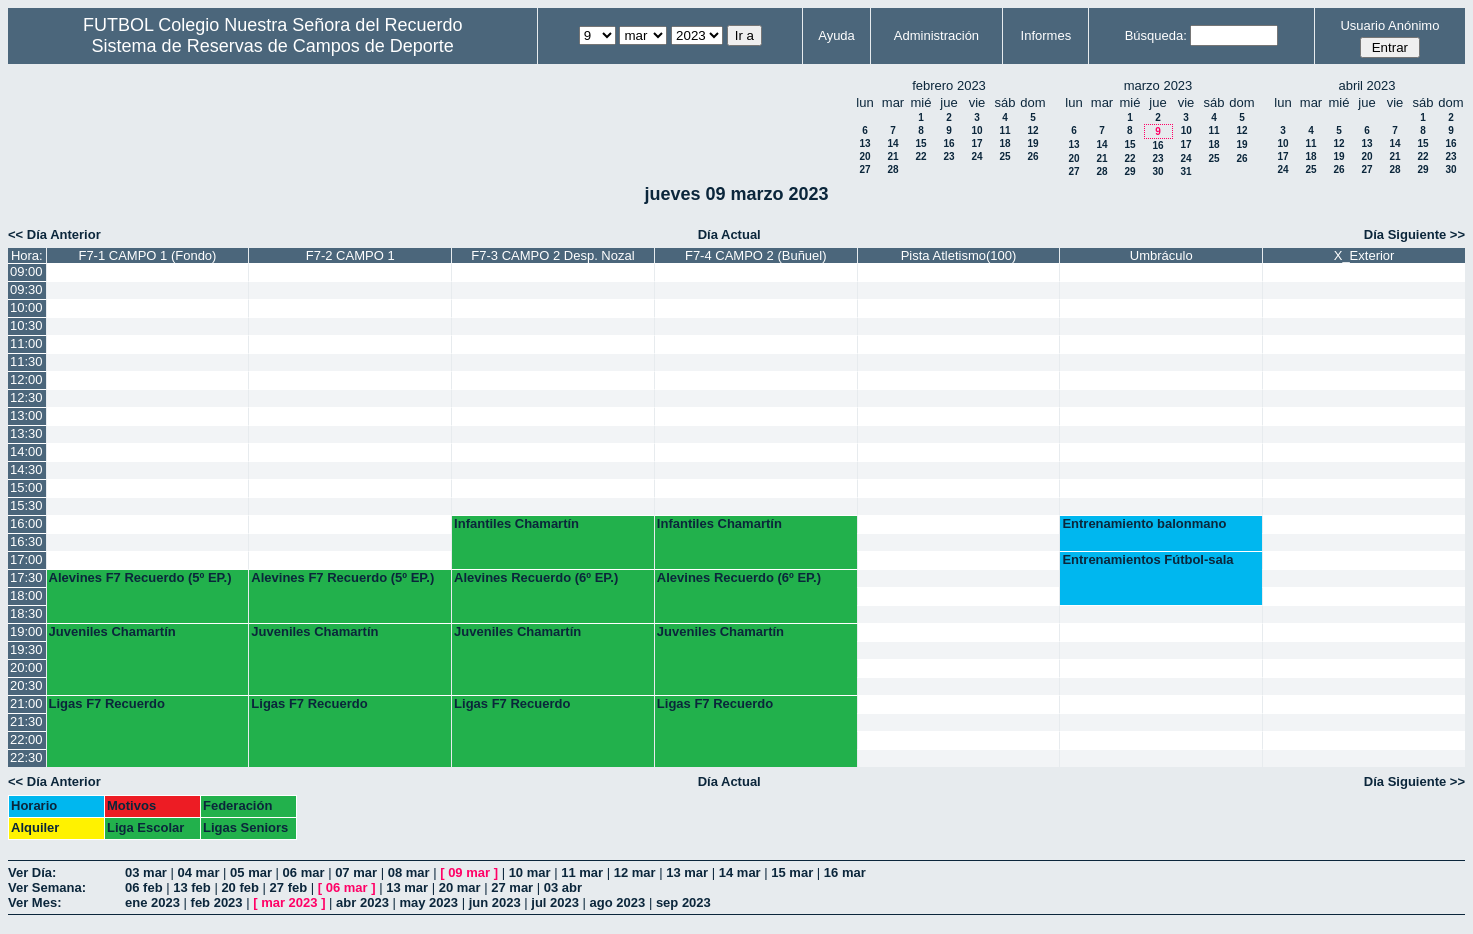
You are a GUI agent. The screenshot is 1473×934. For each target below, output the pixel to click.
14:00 (26, 451)
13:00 (26, 415)
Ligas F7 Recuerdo (107, 703)
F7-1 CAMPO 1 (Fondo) (147, 255)
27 (864, 169)
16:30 (26, 541)
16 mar (845, 872)
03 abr (563, 887)
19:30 (26, 649)
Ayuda (836, 35)
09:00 (26, 271)
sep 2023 (683, 902)
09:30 (26, 289)
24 (976, 156)
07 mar (356, 872)
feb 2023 (217, 902)
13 (864, 143)
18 (1004, 143)
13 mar (687, 872)
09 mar (469, 872)
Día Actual (729, 234)
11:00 (26, 343)
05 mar (251, 872)
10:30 (26, 325)
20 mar (460, 887)
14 (892, 143)
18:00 (26, 595)
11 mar (582, 872)
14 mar (740, 872)
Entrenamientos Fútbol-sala (1147, 559)
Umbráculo (1161, 255)
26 (1032, 156)
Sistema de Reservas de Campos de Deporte (273, 46)
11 (1004, 130)
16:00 (26, 523)
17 (976, 143)
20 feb (240, 887)
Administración (936, 35)
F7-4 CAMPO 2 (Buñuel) (756, 255)
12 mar (635, 872)
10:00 (26, 307)
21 (892, 156)
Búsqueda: (1156, 35)
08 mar (409, 872)
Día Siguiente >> (1414, 234)
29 (1129, 171)
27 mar (512, 887)
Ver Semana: (47, 887)
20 (864, 156)
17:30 (26, 577)
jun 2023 (495, 902)
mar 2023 (289, 902)
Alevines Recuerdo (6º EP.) (536, 577)
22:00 (26, 739)
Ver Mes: (34, 902)
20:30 (26, 685)
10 (976, 130)
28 (892, 169)
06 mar (304, 872)
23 (948, 156)
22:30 (26, 757)
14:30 (26, 469)
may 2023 (428, 902)
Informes (1046, 35)
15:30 (26, 505)
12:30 (26, 397)
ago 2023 (618, 902)
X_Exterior (1364, 255)
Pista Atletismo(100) (959, 255)
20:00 (26, 667)
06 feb (144, 887)
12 (1032, 130)
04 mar (199, 872)
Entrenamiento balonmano (1144, 523)
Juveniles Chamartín (112, 631)
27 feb (289, 887)
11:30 (26, 361)
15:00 (26, 487)
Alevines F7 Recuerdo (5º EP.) (140, 577)
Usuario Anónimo (1389, 25)
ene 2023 (152, 902)
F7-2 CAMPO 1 (350, 255)
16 (948, 143)
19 (1032, 143)
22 (920, 156)
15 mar (792, 872)
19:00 (26, 631)
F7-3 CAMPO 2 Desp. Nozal (552, 255)
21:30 (26, 721)
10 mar (530, 872)
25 (1004, 156)
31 (1185, 171)
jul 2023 (555, 902)
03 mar (146, 872)
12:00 (26, 379)
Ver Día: (32, 872)
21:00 (26, 703)
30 (1157, 171)
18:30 (26, 613)
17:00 (26, 559)
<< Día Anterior (54, 234)
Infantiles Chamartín (516, 523)
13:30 (26, 433)
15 (920, 143)
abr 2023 (362, 902)
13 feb (192, 887)
